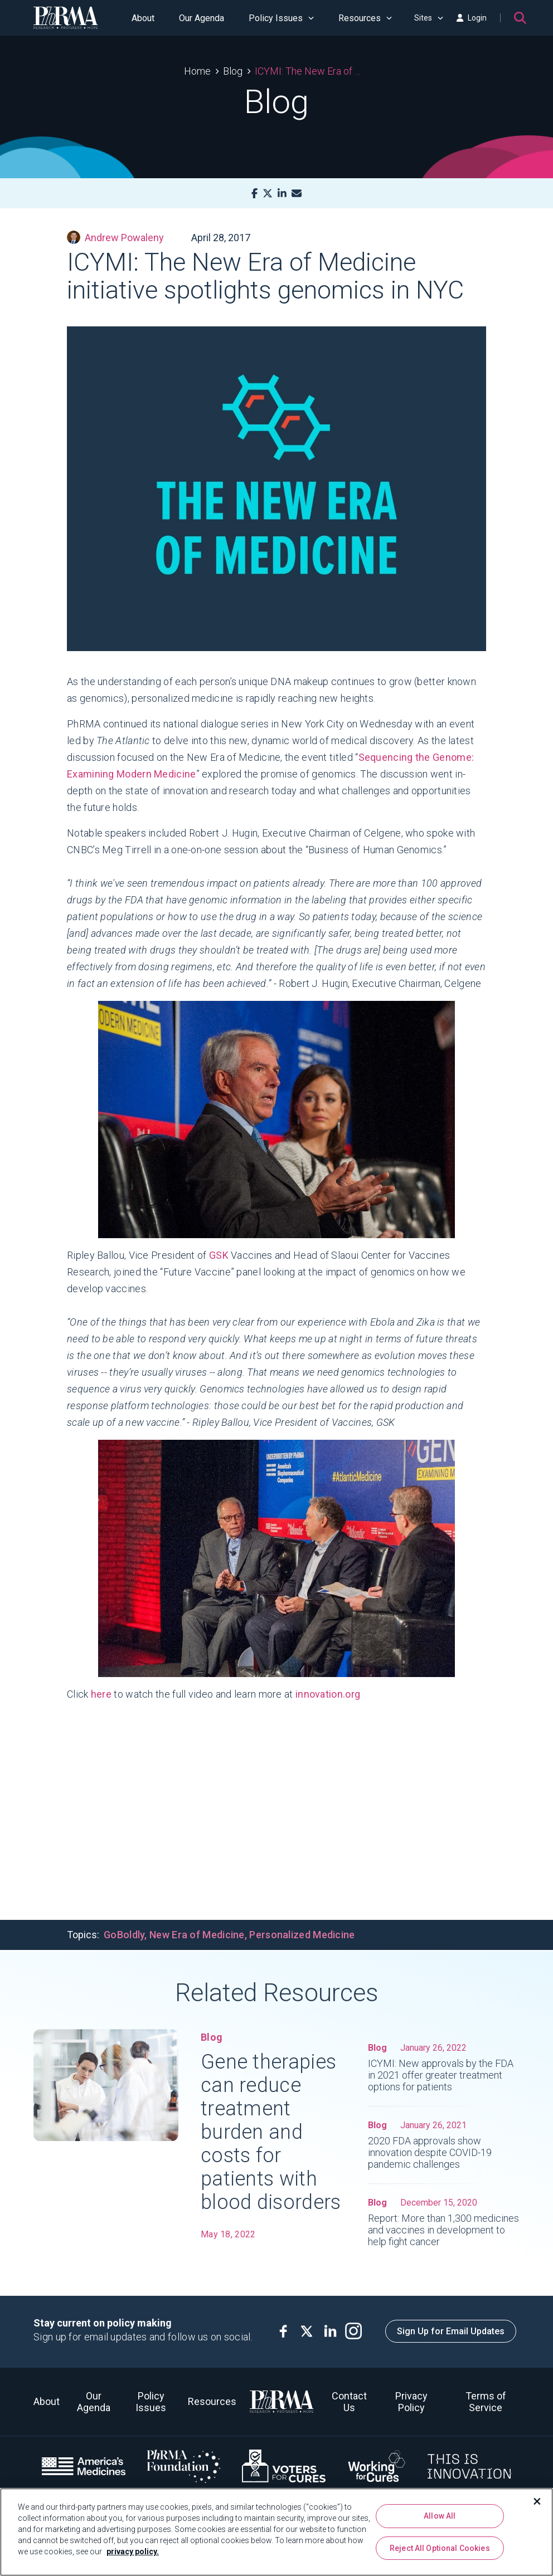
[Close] (537, 2501)
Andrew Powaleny (115, 237)
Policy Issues (281, 18)
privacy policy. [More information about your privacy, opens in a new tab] (132, 2551)
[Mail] (297, 193)
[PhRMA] (65, 18)
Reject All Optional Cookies (440, 2548)
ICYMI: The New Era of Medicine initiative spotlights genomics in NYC (312, 71)
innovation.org (327, 1694)
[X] (268, 193)
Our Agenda (201, 18)
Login (472, 17)
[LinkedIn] (282, 193)
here (101, 1694)
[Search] (520, 18)
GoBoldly (124, 1934)
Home (197, 71)
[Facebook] (254, 193)
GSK (219, 1255)
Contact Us (349, 2401)
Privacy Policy (411, 2401)
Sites (428, 17)
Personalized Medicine (302, 1934)
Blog (232, 71)
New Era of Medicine (197, 1934)
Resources (365, 18)
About (143, 18)
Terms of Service (485, 2401)
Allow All (439, 2515)
